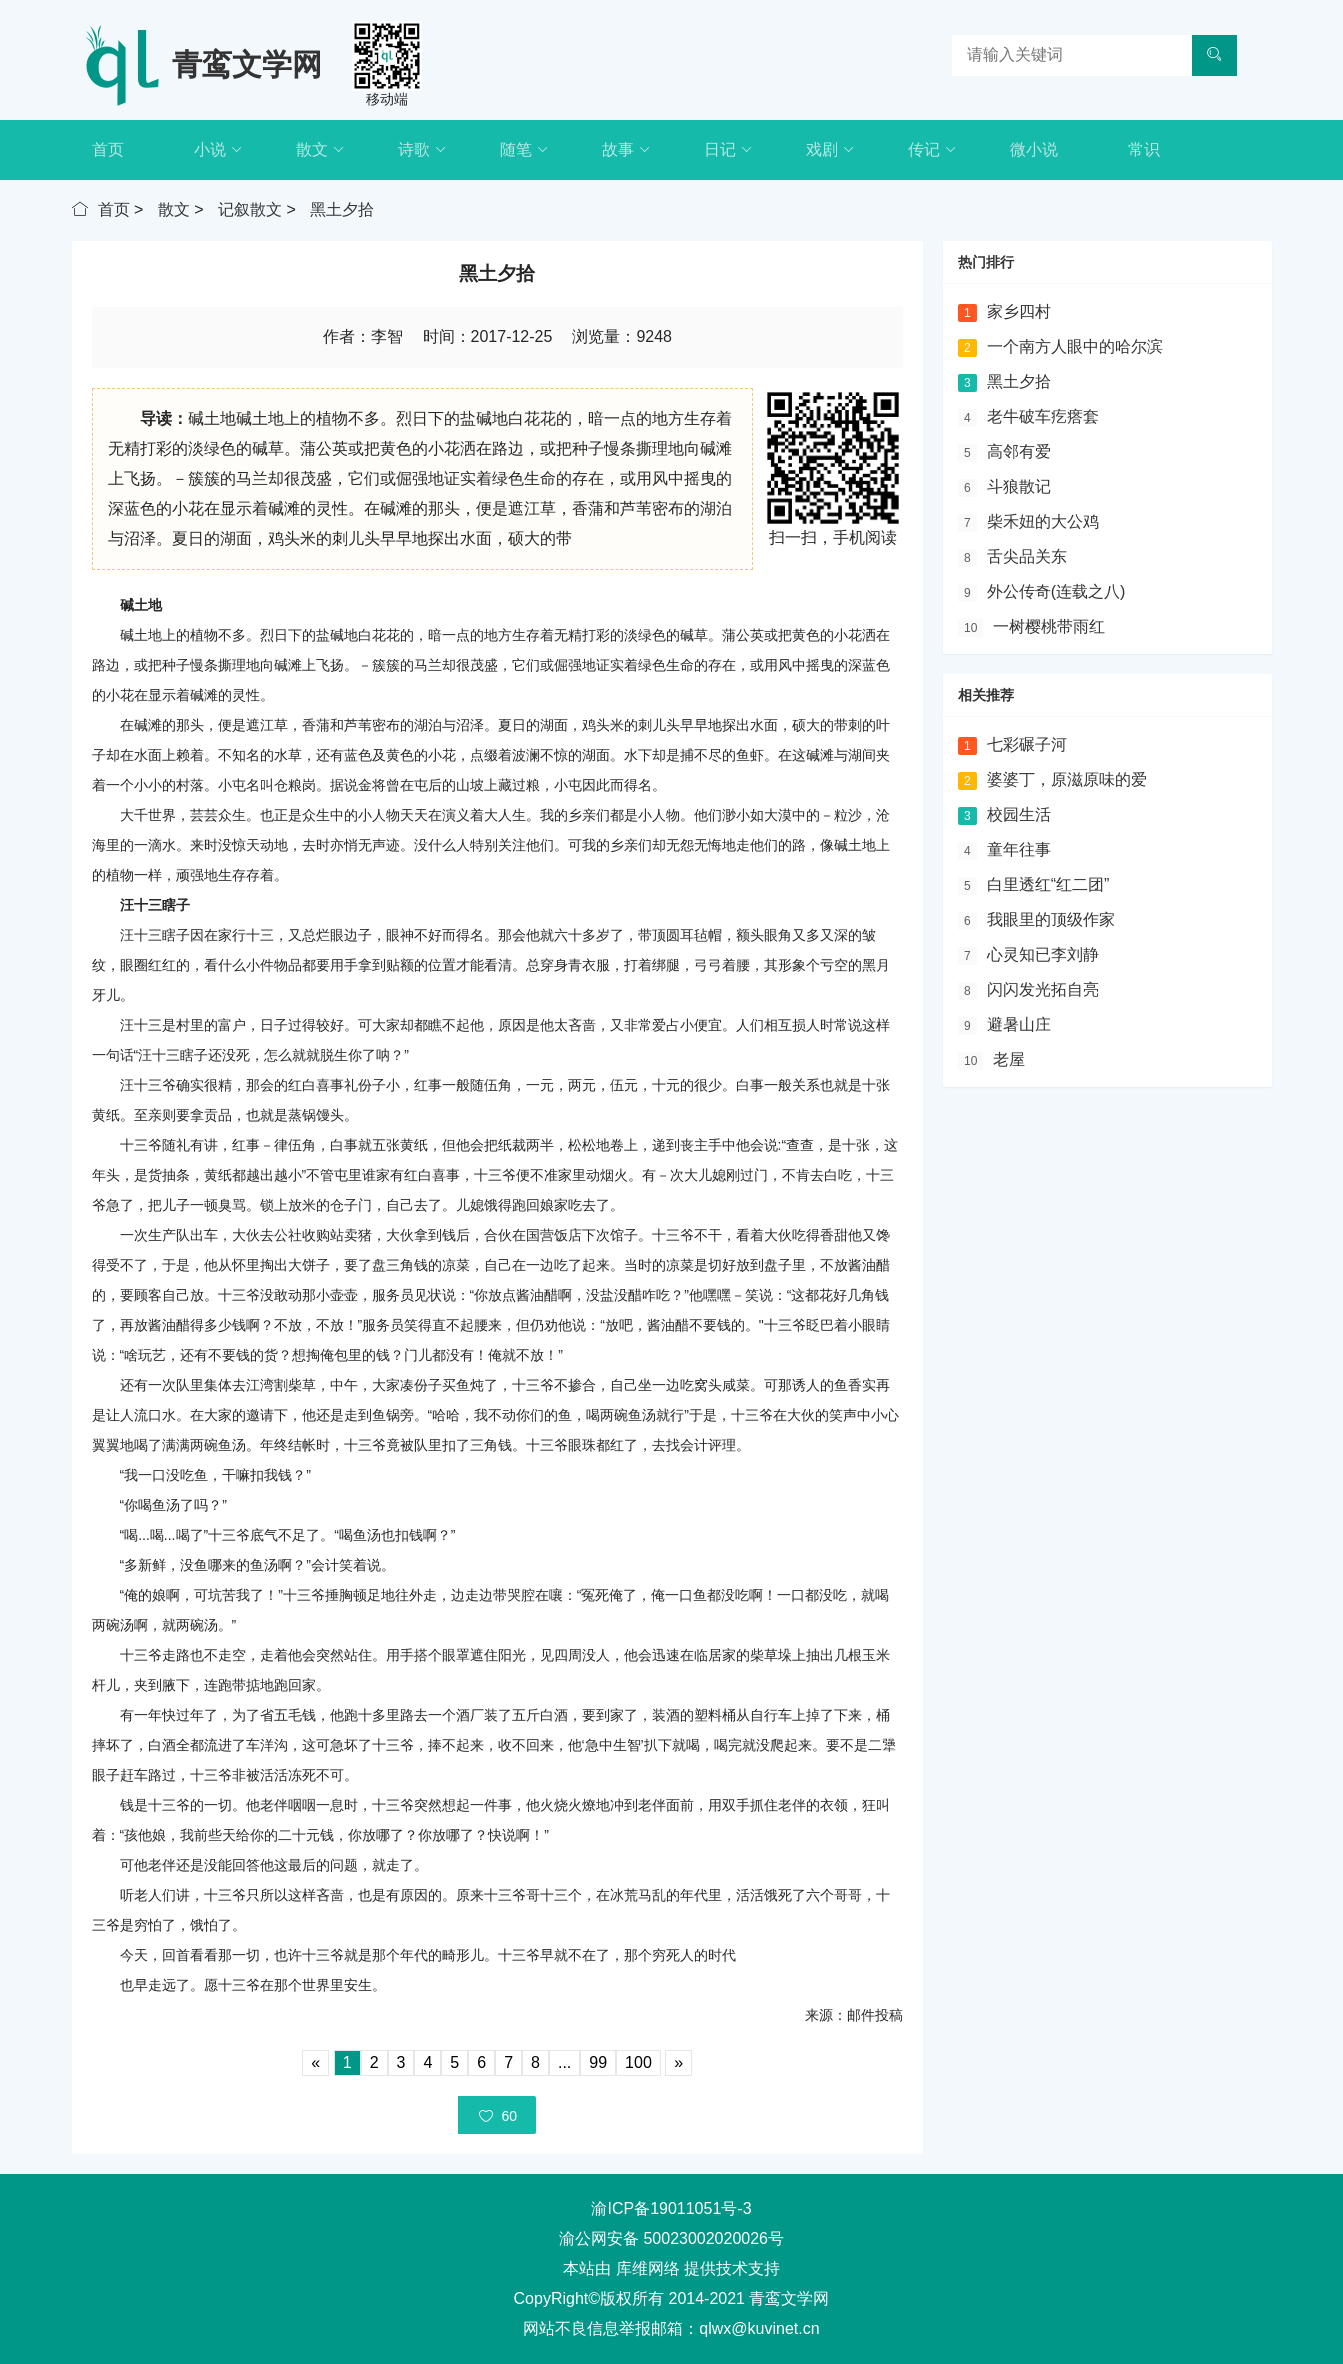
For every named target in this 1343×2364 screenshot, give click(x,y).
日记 (728, 150)
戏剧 (830, 150)
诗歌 (422, 150)
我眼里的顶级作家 (1051, 919)
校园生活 (1019, 814)
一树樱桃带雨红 (1049, 626)
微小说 (1034, 149)
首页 (108, 149)
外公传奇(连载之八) (1056, 591)
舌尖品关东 (1027, 556)
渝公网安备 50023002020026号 (671, 2238)
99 (598, 2062)
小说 (218, 150)
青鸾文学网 (247, 64)
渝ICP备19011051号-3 (671, 2208)
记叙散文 (250, 209)
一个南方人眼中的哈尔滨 (1075, 346)
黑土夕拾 (342, 209)
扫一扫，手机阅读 (833, 537)
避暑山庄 (1019, 1024)
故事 (626, 150)
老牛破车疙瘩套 (1043, 416)
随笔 (524, 150)
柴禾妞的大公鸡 (1043, 521)
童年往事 (1019, 849)
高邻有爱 (1019, 451)
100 (638, 2062)
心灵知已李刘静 (1043, 954)
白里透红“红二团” (1048, 884)
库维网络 (648, 2268)
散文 (320, 150)
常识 (1144, 149)
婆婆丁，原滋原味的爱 (1067, 779)
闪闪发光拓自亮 (1043, 989)
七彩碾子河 (1027, 744)
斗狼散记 (1019, 486)
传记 (932, 150)
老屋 (1009, 1059)
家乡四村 (1019, 311)
